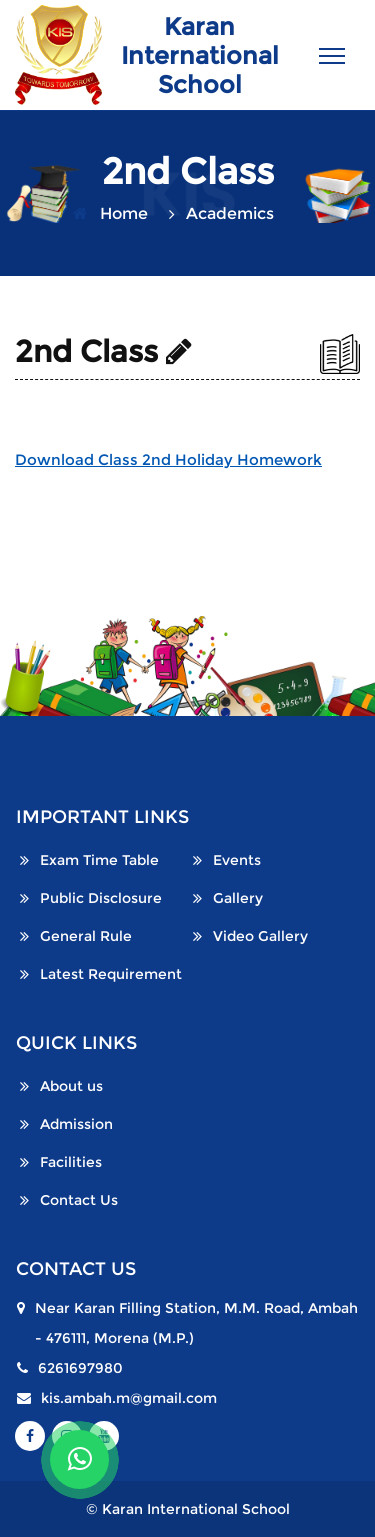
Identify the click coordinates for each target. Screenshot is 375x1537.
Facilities (71, 1162)
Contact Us (79, 1200)
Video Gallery (260, 936)
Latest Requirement (111, 974)
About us (71, 1086)
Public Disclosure (101, 898)
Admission (76, 1124)
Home (124, 213)
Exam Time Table (99, 860)
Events (237, 860)
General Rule (86, 936)
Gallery (238, 898)
